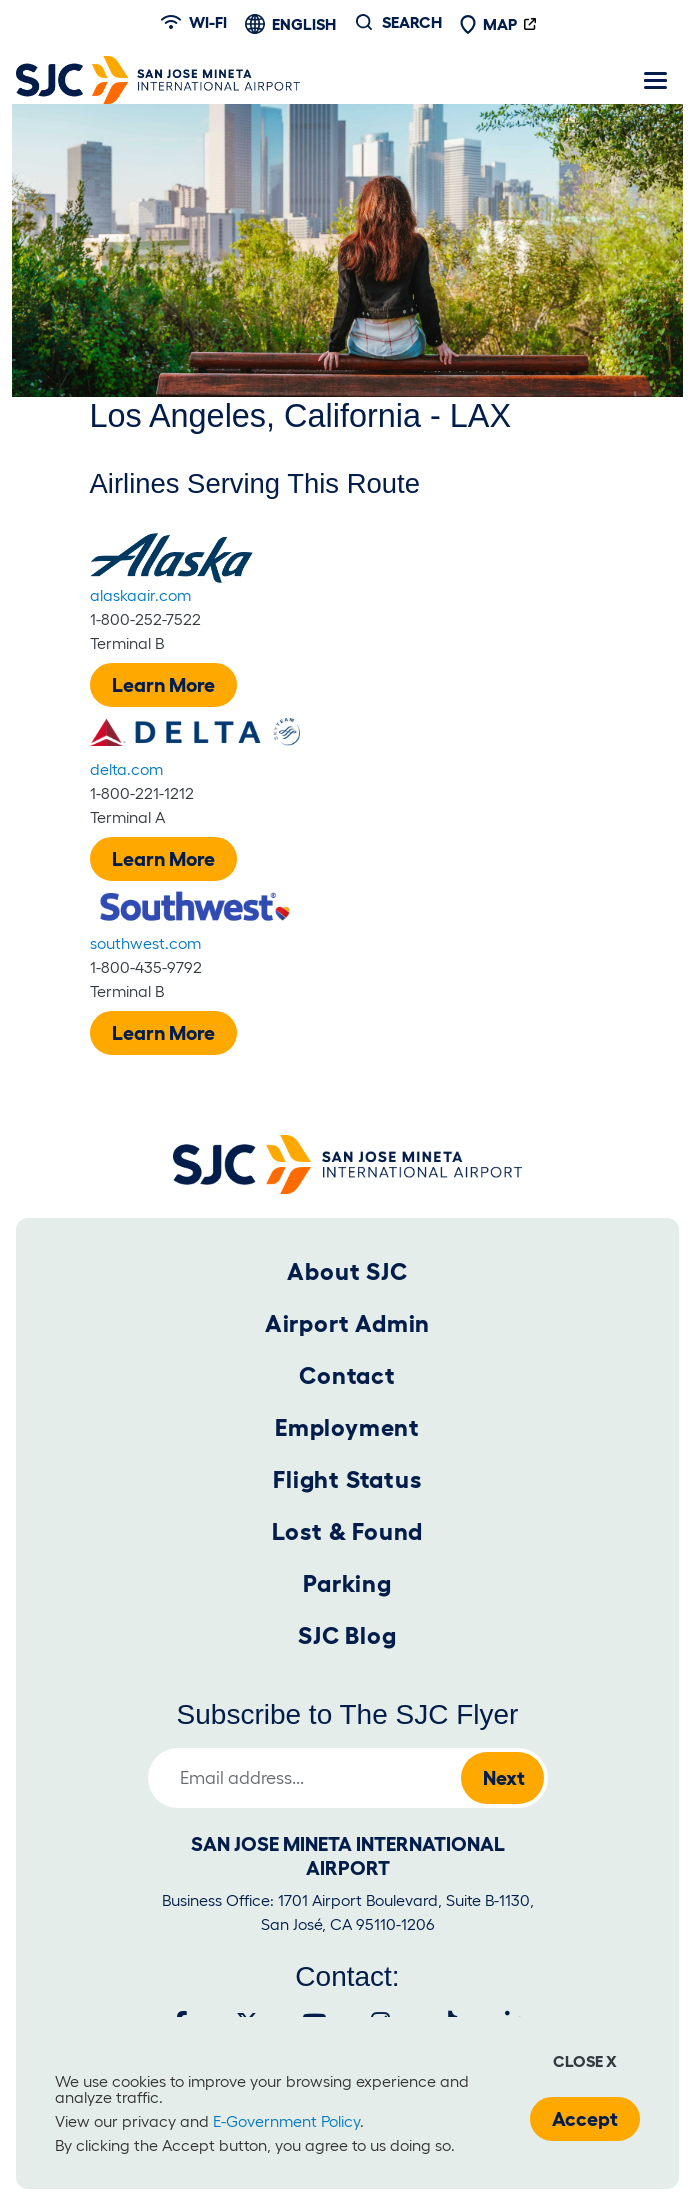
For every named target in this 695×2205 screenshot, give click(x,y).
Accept (585, 2119)
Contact (347, 1375)
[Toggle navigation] (655, 80)
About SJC (347, 1271)
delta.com (126, 769)
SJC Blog (347, 1635)
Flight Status (347, 1479)
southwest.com (145, 943)
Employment (347, 1427)
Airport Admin (347, 1323)
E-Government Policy (286, 2121)
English (304, 24)
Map (488, 24)
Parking (347, 1583)
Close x (585, 2061)
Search (412, 22)
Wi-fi (194, 22)
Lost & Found (348, 1531)
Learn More (163, 685)
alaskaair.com (140, 595)
